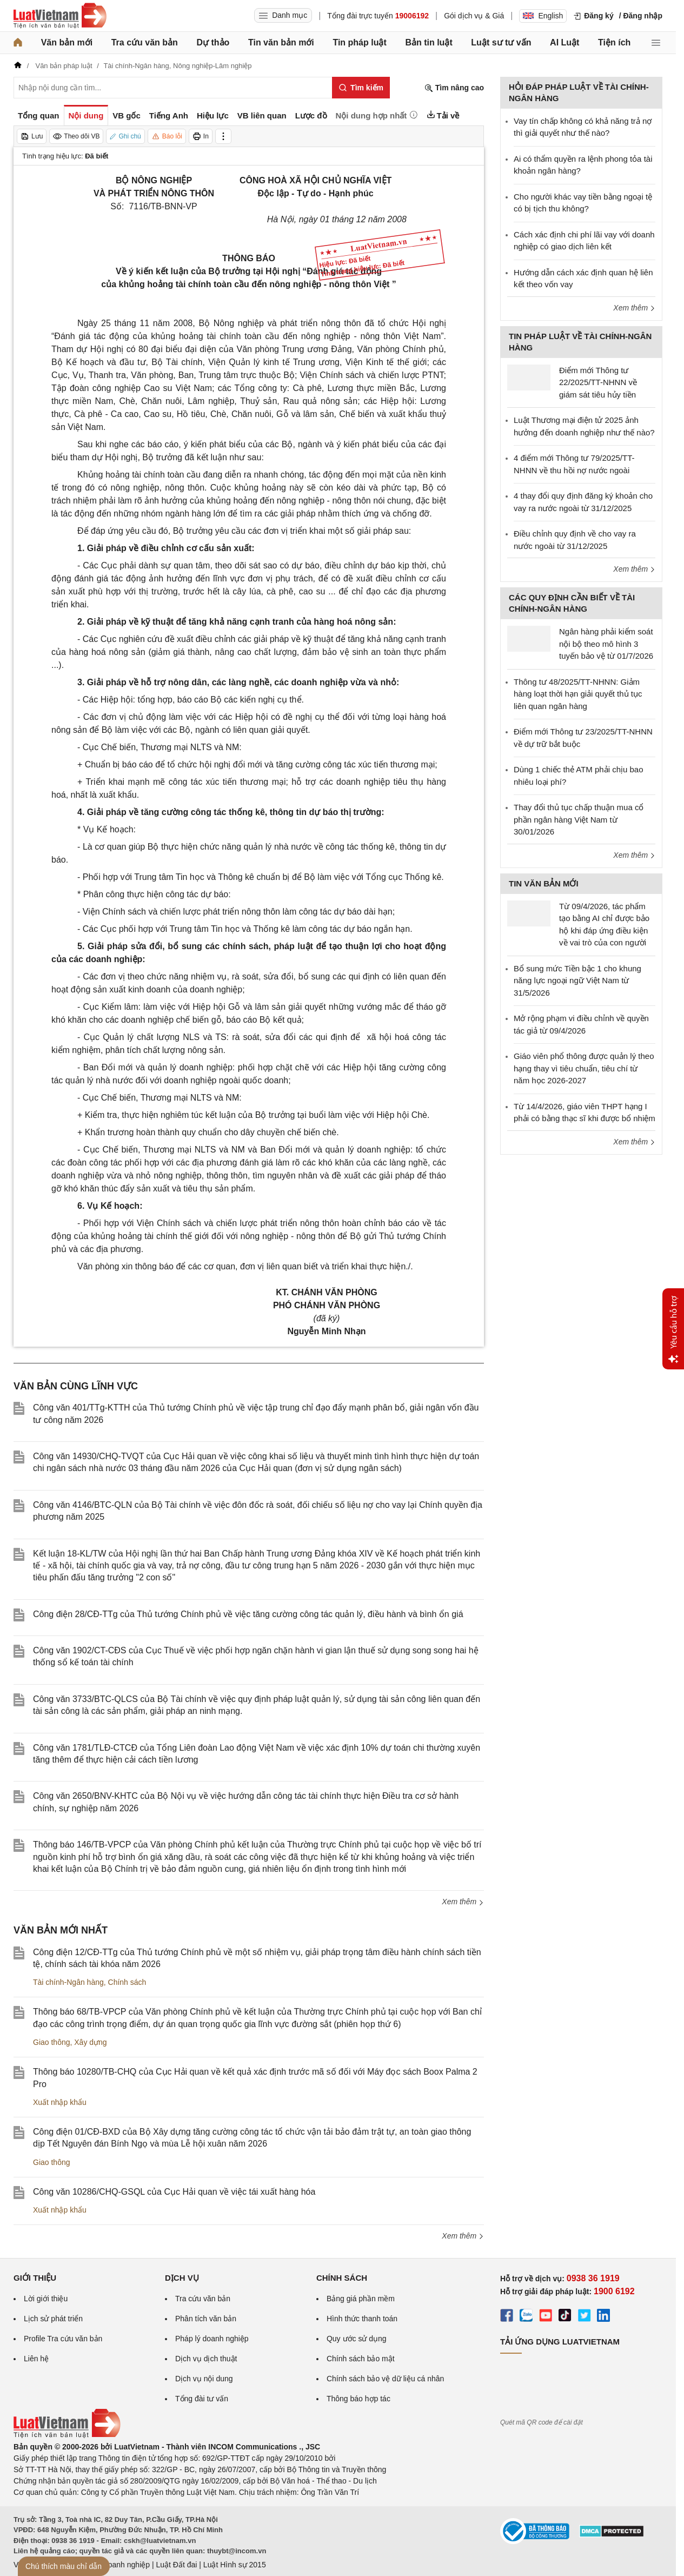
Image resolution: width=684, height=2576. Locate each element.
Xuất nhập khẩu (60, 2102)
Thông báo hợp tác (358, 2398)
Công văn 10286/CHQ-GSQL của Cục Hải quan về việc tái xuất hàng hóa (174, 2191)
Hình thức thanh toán (362, 2318)
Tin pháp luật (359, 42)
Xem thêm (463, 1901)
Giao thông (51, 2042)
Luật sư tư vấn (501, 42)
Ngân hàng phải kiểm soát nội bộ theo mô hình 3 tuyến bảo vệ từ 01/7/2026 (606, 643)
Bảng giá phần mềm (361, 2298)
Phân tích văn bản (205, 2318)
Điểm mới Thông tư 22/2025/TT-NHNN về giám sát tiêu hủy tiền (598, 382)
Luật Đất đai (176, 2564)
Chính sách (127, 1982)
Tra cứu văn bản (144, 42)
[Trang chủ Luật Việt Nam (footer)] (67, 2435)
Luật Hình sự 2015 (234, 2564)
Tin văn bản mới (281, 42)
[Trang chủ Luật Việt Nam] (60, 16)
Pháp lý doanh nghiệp (212, 2338)
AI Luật (564, 42)
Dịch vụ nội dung (204, 2378)
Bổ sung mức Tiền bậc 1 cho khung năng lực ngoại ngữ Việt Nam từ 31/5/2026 (577, 980)
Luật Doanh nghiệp (117, 2564)
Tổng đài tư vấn (201, 2398)
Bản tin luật (428, 42)
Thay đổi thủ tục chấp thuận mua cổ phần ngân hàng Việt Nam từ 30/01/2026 (578, 819)
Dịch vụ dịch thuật (206, 2358)
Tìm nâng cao (454, 87)
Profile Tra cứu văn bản (63, 2338)
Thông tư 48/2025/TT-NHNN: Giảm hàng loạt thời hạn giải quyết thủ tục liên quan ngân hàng (578, 694)
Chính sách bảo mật (361, 2358)
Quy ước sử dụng (357, 2338)
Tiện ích (614, 42)
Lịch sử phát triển (53, 2318)
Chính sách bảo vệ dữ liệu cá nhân (385, 2378)
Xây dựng (90, 2042)
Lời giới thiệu (46, 2298)
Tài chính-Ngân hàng (68, 1982)
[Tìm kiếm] (361, 87)
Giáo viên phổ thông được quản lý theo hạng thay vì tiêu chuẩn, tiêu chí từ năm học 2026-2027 (584, 1068)
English (543, 15)
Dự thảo (212, 42)
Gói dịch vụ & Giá (474, 15)
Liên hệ (36, 2358)
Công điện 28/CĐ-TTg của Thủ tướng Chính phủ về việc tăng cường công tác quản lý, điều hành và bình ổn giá (248, 1614)
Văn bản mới (66, 42)
